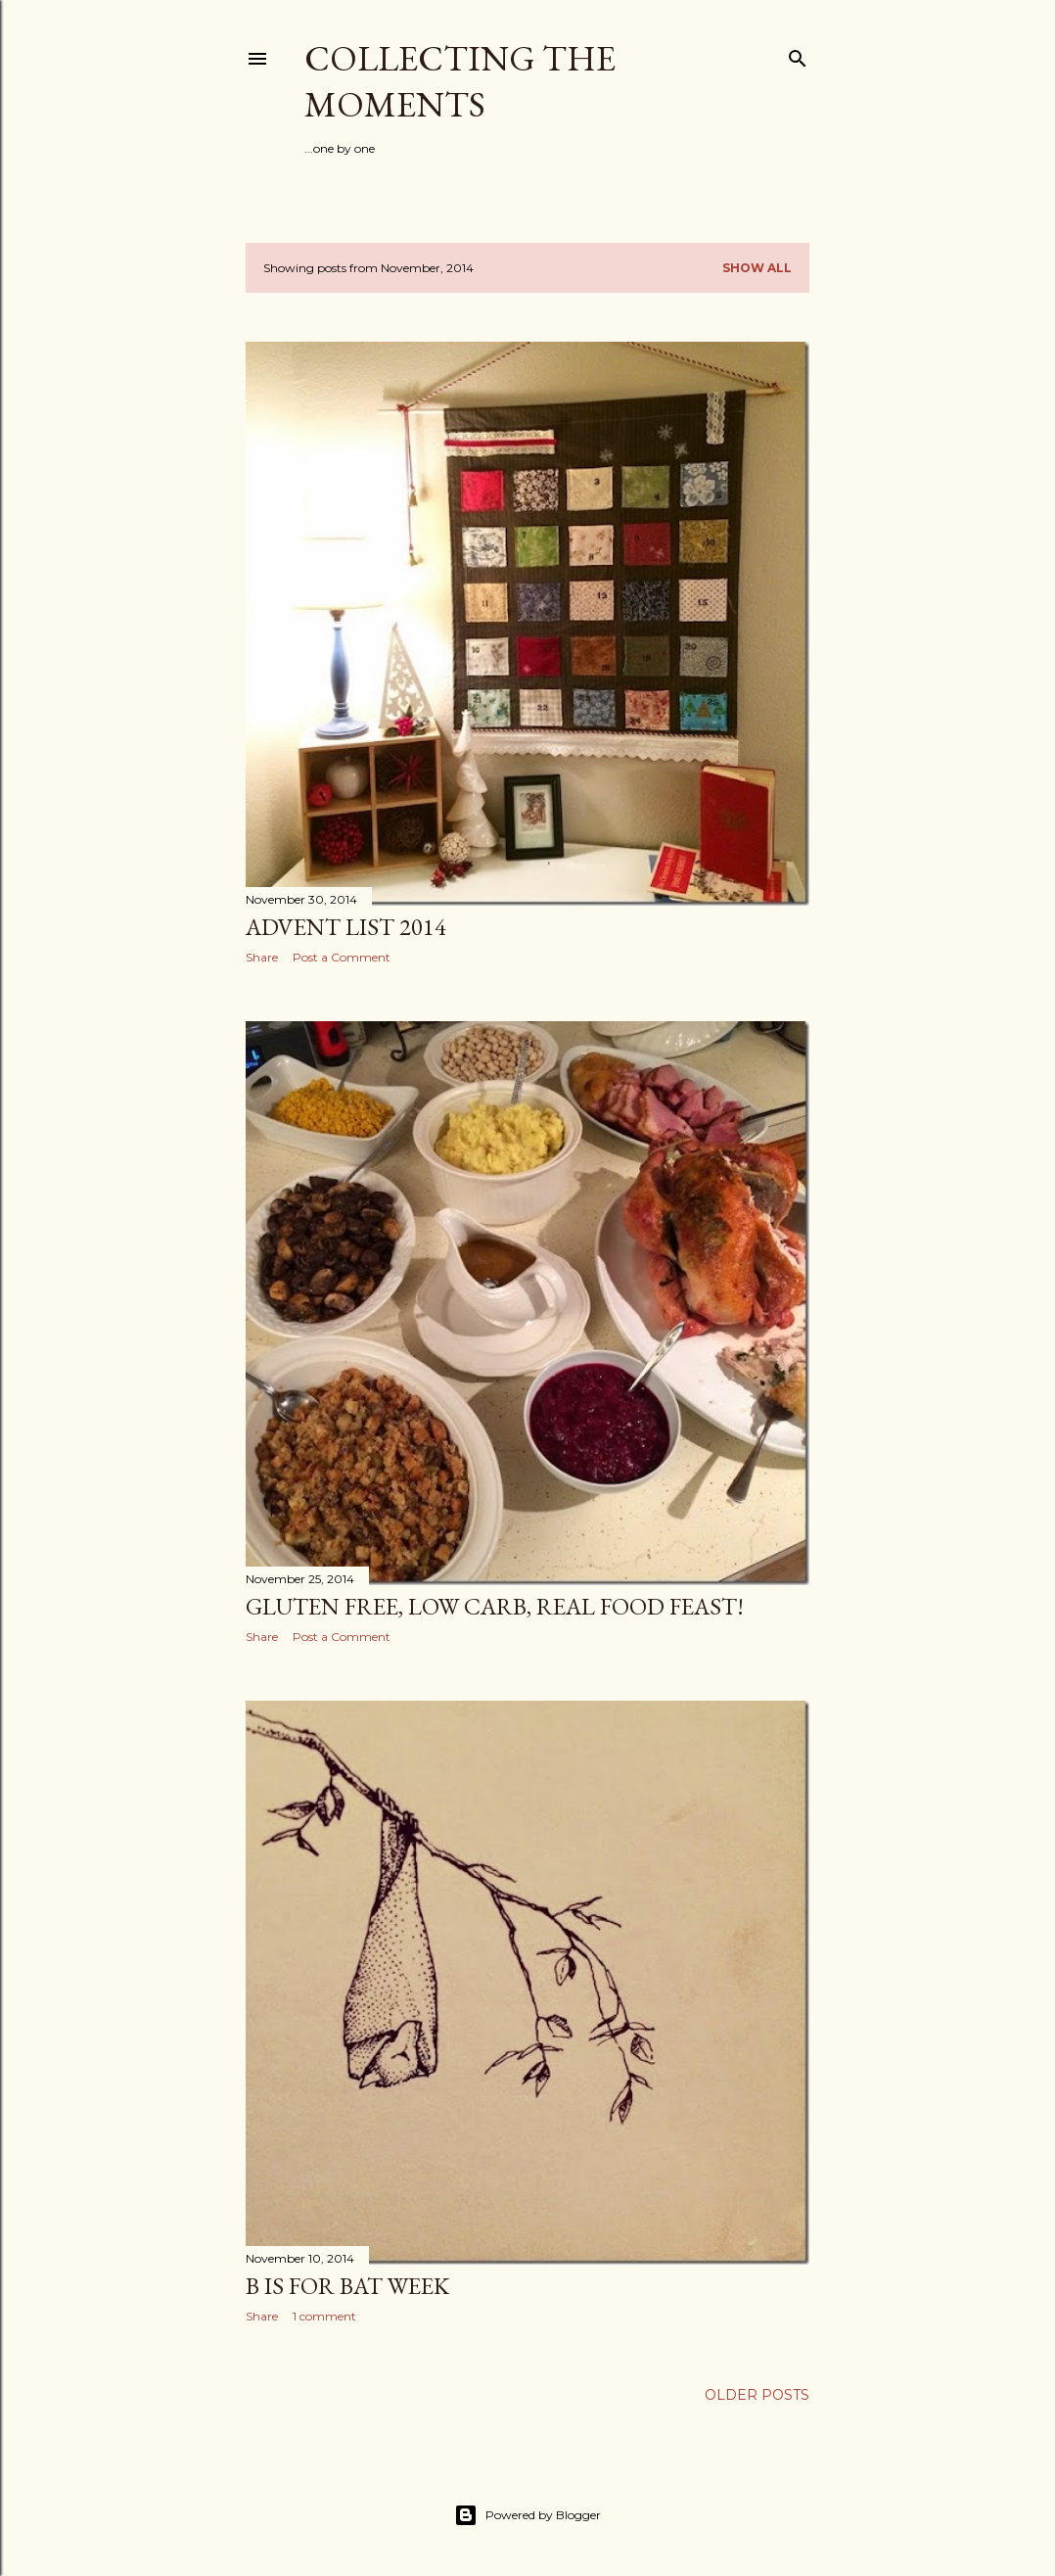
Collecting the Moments (460, 81)
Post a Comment (341, 957)
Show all (757, 267)
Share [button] (262, 957)
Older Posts (757, 2395)
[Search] (797, 54)
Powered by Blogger (527, 2515)
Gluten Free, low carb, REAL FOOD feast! (495, 1606)
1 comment (324, 2316)
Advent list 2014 (346, 927)
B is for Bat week (347, 2286)
